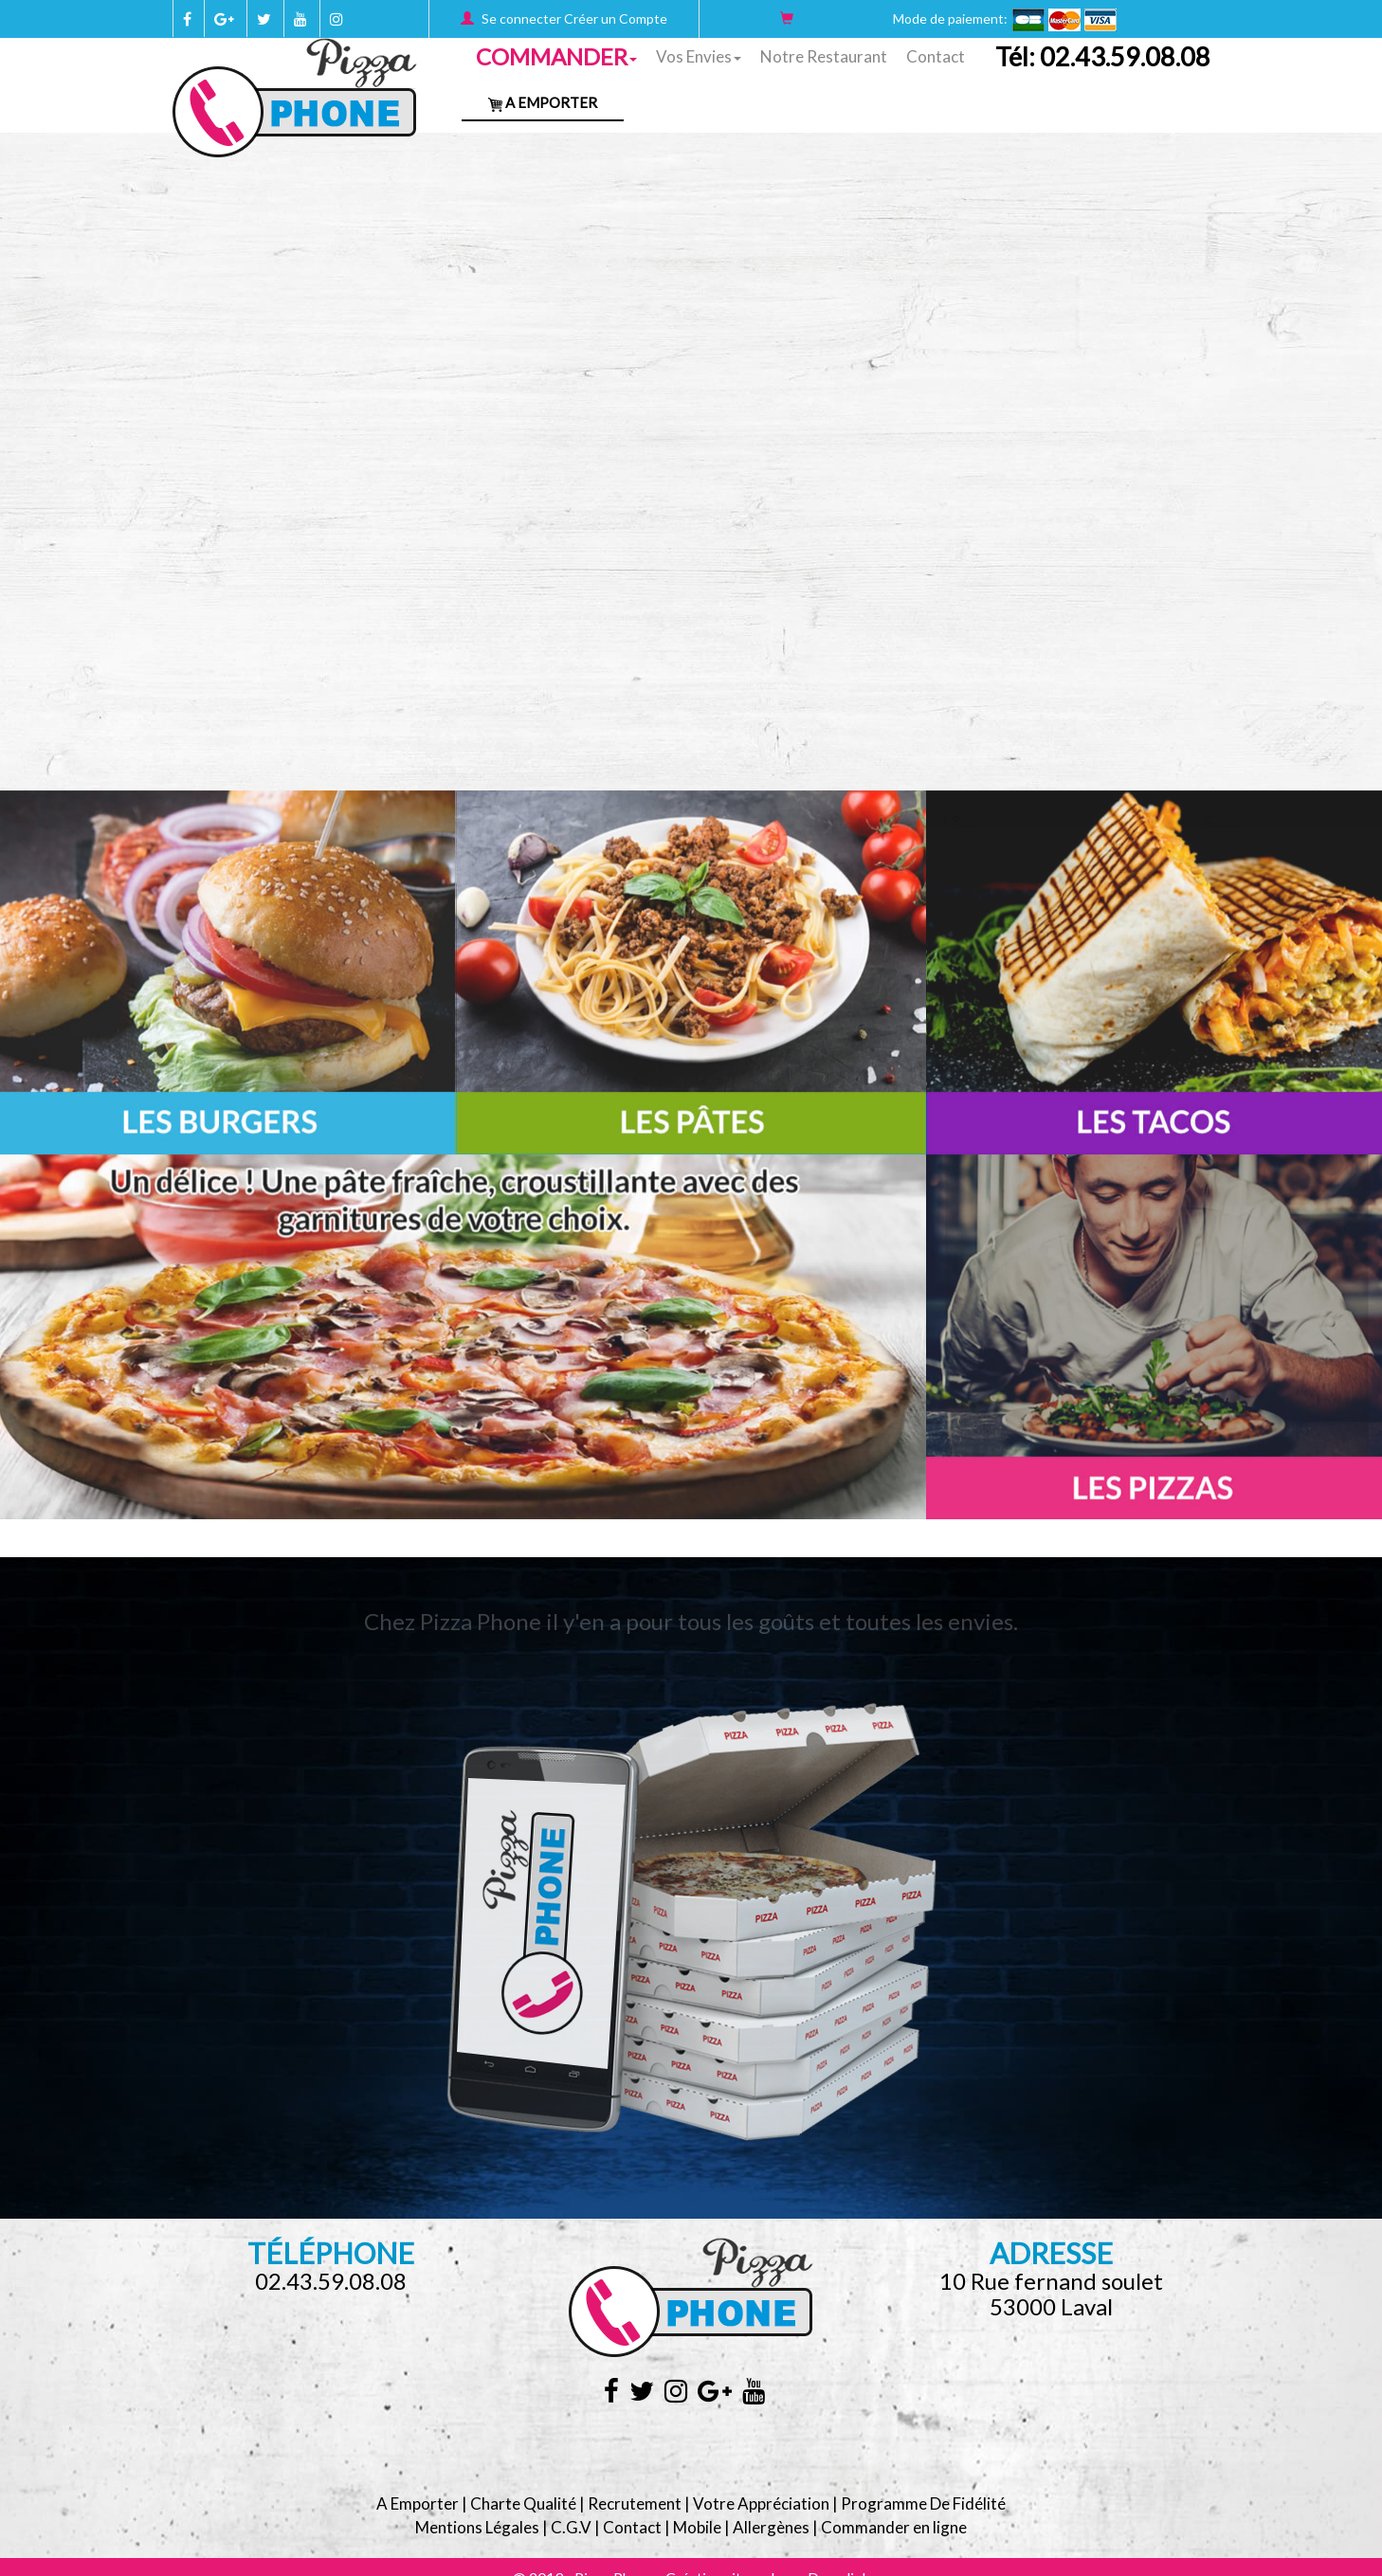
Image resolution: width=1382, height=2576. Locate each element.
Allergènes (771, 2527)
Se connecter (521, 18)
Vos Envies (698, 56)
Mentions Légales (477, 2527)
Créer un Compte (615, 18)
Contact (935, 56)
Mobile (697, 2527)
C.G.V (571, 2527)
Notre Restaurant (823, 56)
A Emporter (542, 102)
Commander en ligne (894, 2527)
